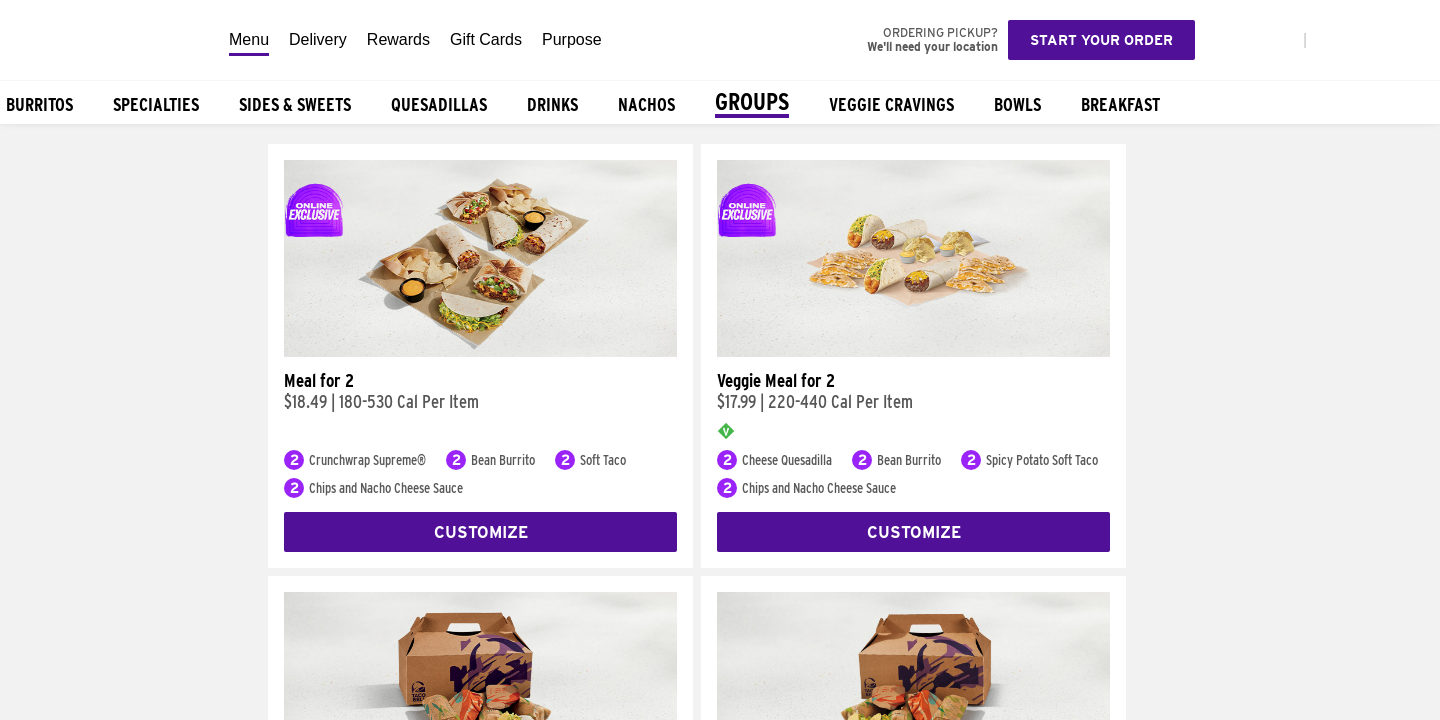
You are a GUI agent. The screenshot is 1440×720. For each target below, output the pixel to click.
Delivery (318, 39)
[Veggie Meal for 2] (913, 352)
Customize (481, 532)
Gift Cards (486, 39)
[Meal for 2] (480, 352)
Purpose (572, 39)
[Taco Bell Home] (109, 40)
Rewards (398, 39)
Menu (249, 39)
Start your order (1101, 40)
